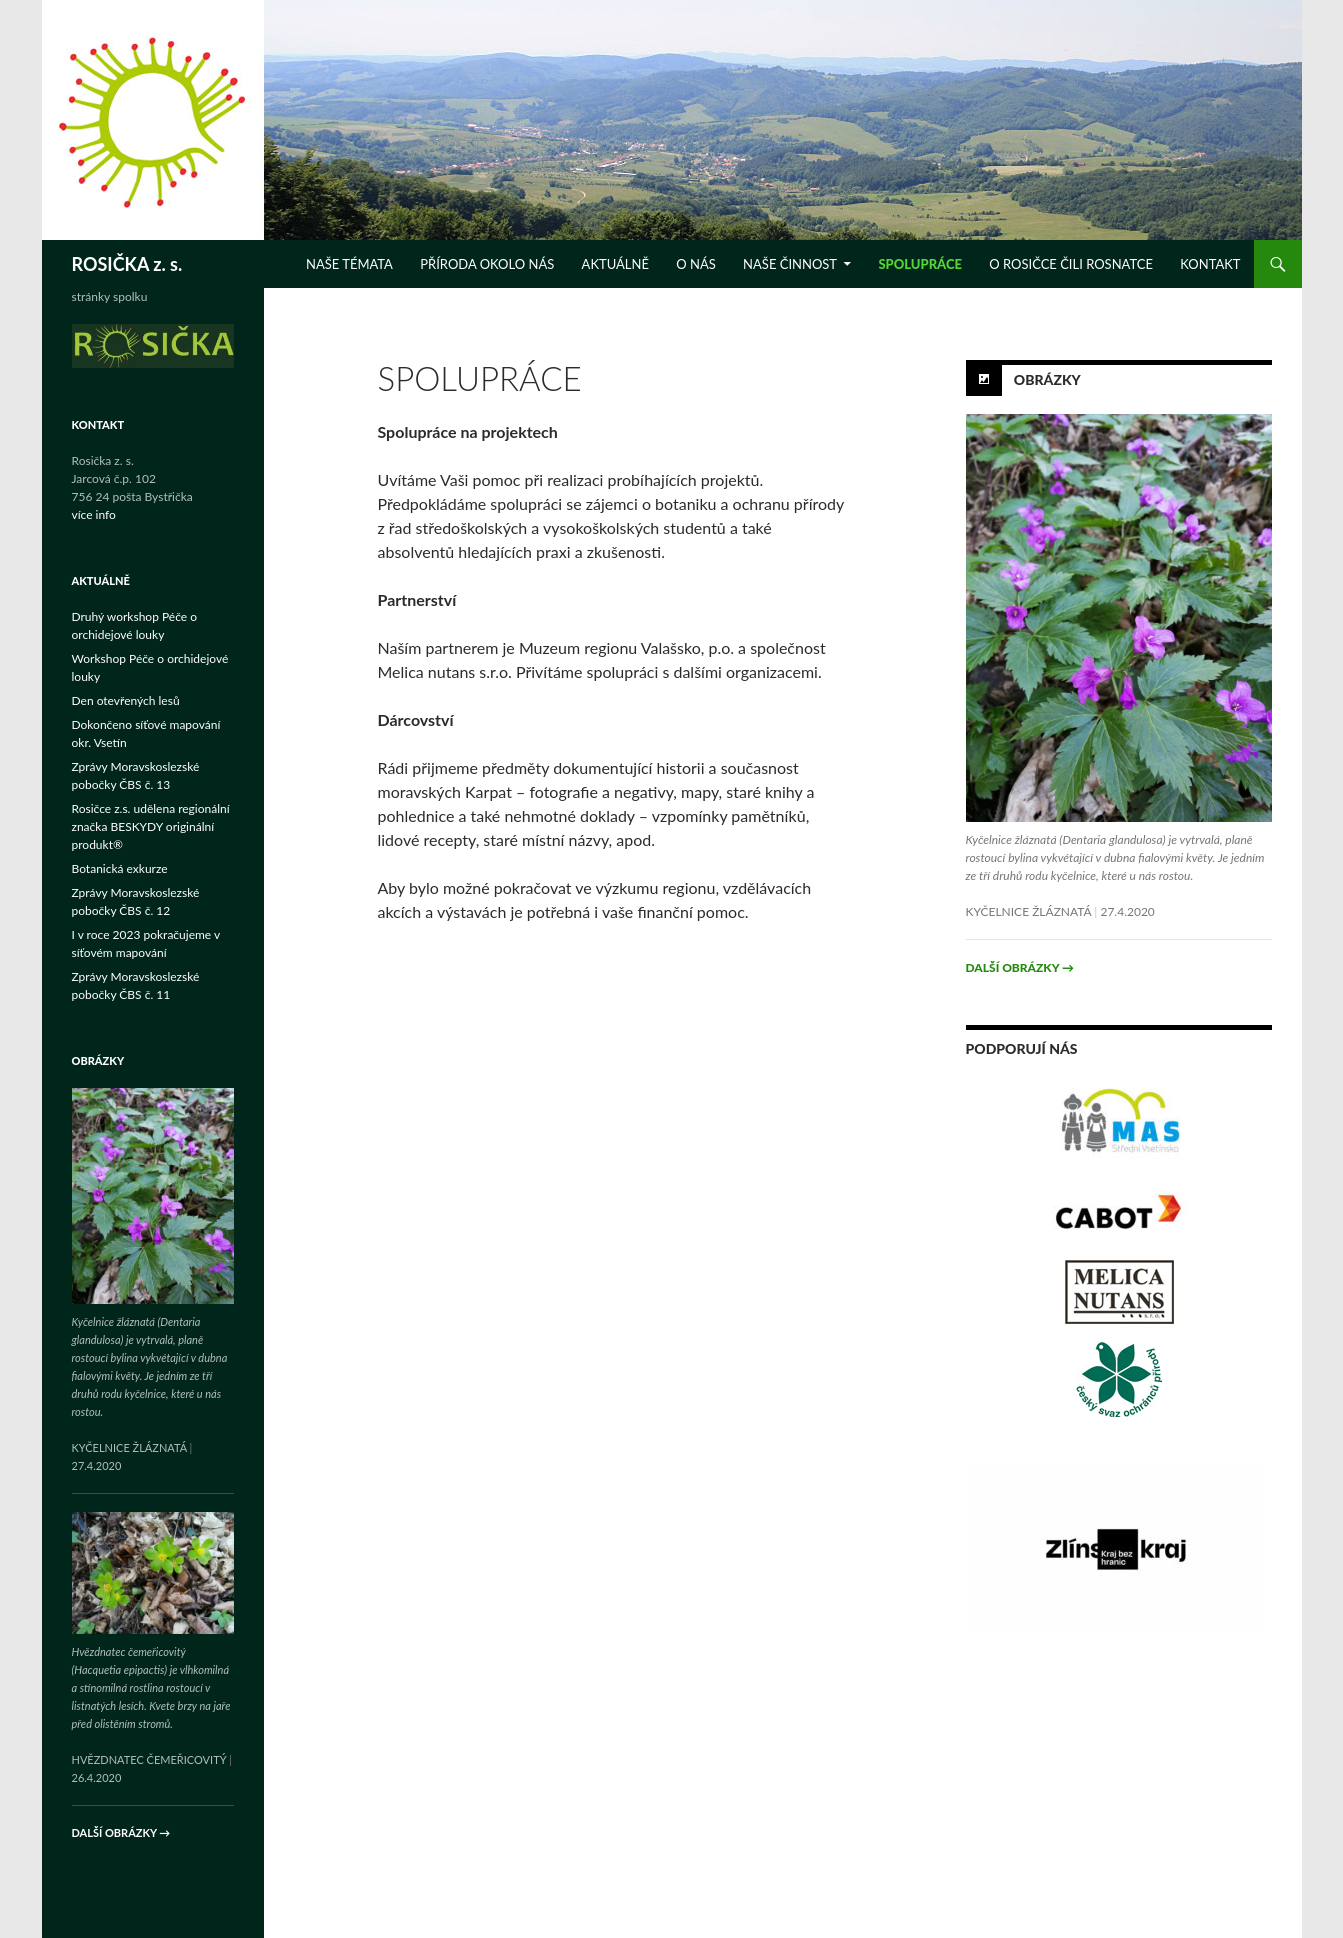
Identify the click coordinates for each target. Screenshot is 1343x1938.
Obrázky (1047, 379)
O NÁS (696, 264)
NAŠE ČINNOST (790, 264)
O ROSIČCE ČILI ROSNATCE (1071, 264)
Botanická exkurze (120, 868)
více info (94, 514)
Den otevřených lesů (126, 700)
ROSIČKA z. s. (127, 264)
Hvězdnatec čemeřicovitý (149, 1759)
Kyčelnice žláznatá (1029, 911)
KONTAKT (1210, 264)
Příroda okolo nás (487, 264)
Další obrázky (1020, 967)
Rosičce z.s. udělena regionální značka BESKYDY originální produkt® (151, 826)
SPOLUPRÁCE (920, 264)
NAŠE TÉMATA (349, 264)
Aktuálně (615, 264)
